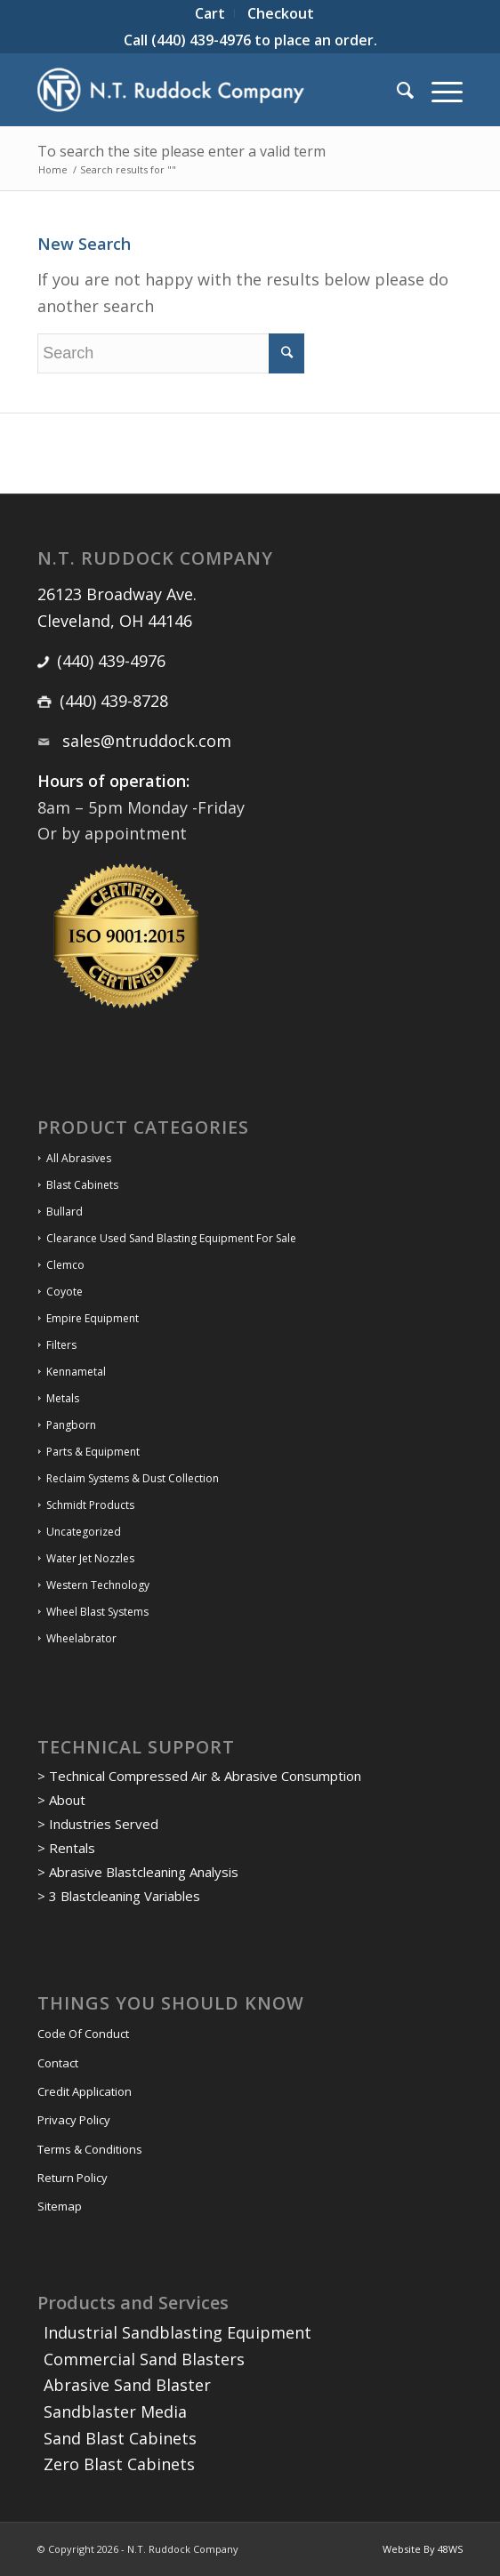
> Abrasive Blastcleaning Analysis (137, 1872)
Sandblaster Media (115, 2411)
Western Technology (97, 1585)
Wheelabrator (81, 1638)
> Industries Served (97, 1824)
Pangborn (71, 1424)
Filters (61, 1344)
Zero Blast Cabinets (119, 2464)
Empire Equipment (92, 1318)
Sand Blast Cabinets (120, 2438)
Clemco (65, 1264)
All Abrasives (78, 1158)
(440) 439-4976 (201, 40)
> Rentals (66, 1848)
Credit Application (84, 2091)
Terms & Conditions (89, 2149)
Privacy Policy (73, 2120)
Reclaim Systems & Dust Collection (132, 1478)
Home (53, 169)
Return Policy (72, 2178)
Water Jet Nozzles (90, 1558)
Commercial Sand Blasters (144, 2359)
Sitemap (59, 2206)
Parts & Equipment (93, 1451)
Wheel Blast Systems (97, 1611)
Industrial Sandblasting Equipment (177, 2332)
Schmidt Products (90, 1505)
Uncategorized (83, 1531)
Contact (57, 2063)
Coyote (64, 1291)
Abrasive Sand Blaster (127, 2384)
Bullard (64, 1211)
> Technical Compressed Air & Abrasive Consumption (199, 1776)
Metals (62, 1398)
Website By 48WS (423, 2549)
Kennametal (76, 1371)
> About (61, 1800)
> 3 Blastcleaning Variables (118, 1896)
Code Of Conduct (83, 2034)
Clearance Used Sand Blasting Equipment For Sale (171, 1238)
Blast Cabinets (82, 1184)
